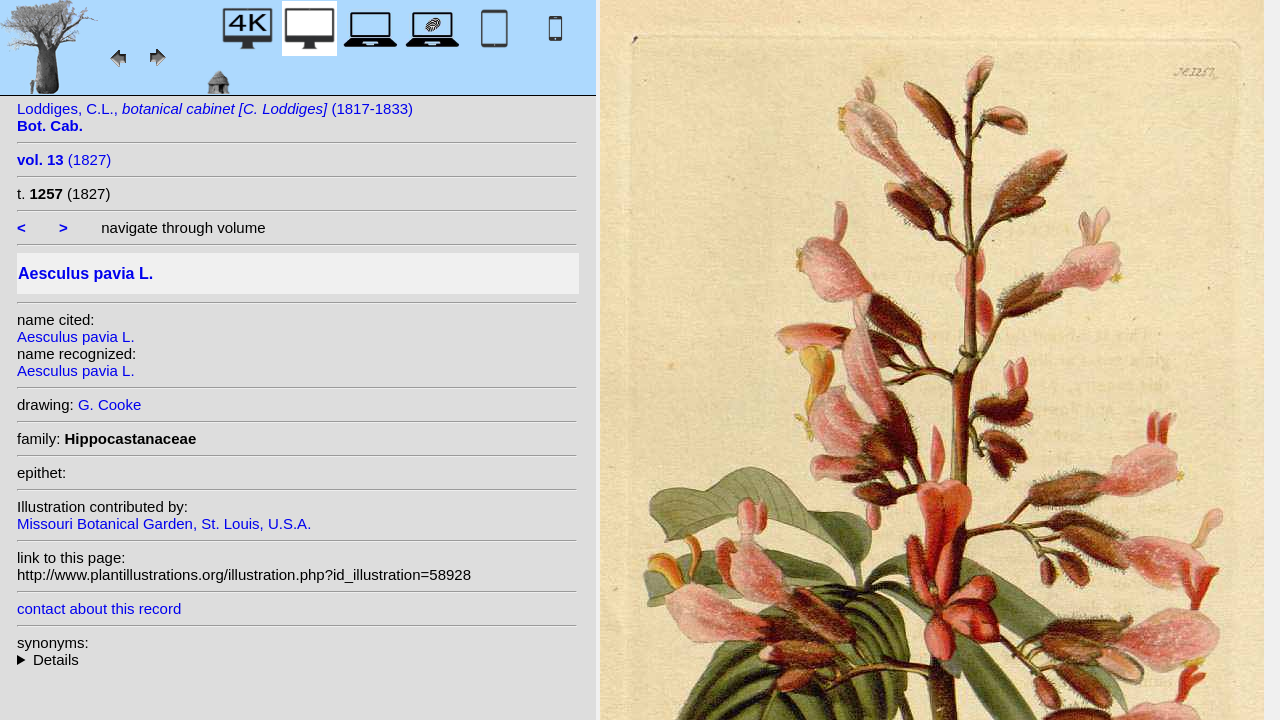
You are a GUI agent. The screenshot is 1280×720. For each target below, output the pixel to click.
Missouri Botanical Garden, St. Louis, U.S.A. (164, 523)
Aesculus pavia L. (76, 336)
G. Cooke (109, 404)
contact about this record (99, 608)
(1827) (64, 159)
